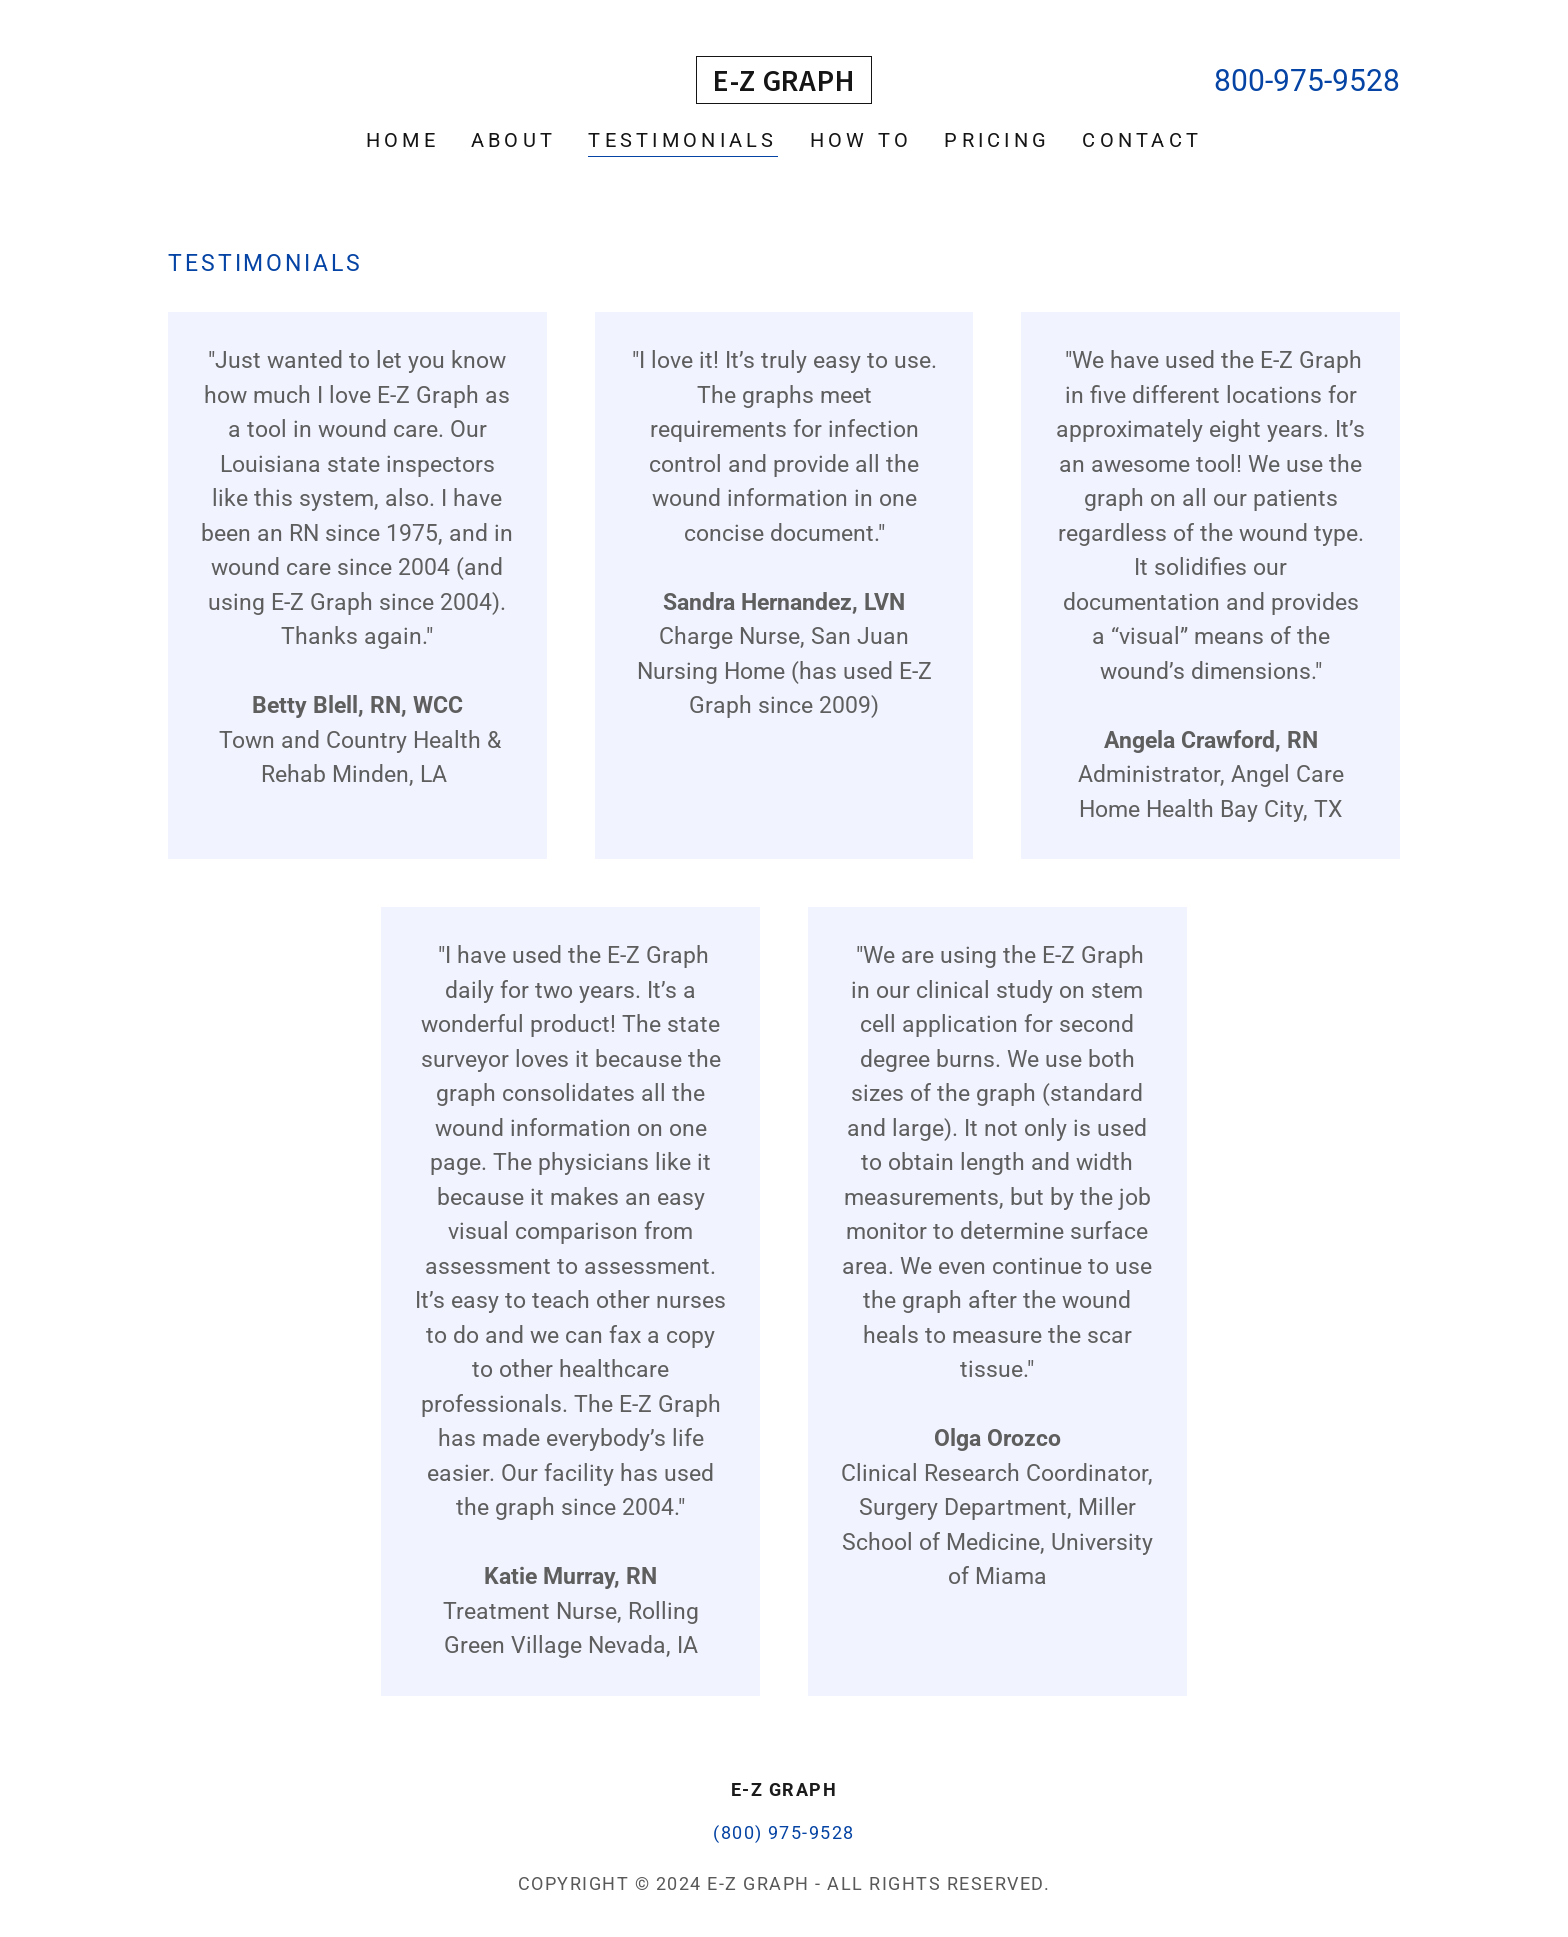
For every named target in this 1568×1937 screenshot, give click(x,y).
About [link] (513, 140)
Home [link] (402, 140)
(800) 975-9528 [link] (784, 1832)
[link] (784, 83)
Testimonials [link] (682, 140)
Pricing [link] (997, 140)
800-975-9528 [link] (1307, 80)
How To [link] (861, 140)
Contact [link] (1142, 140)
